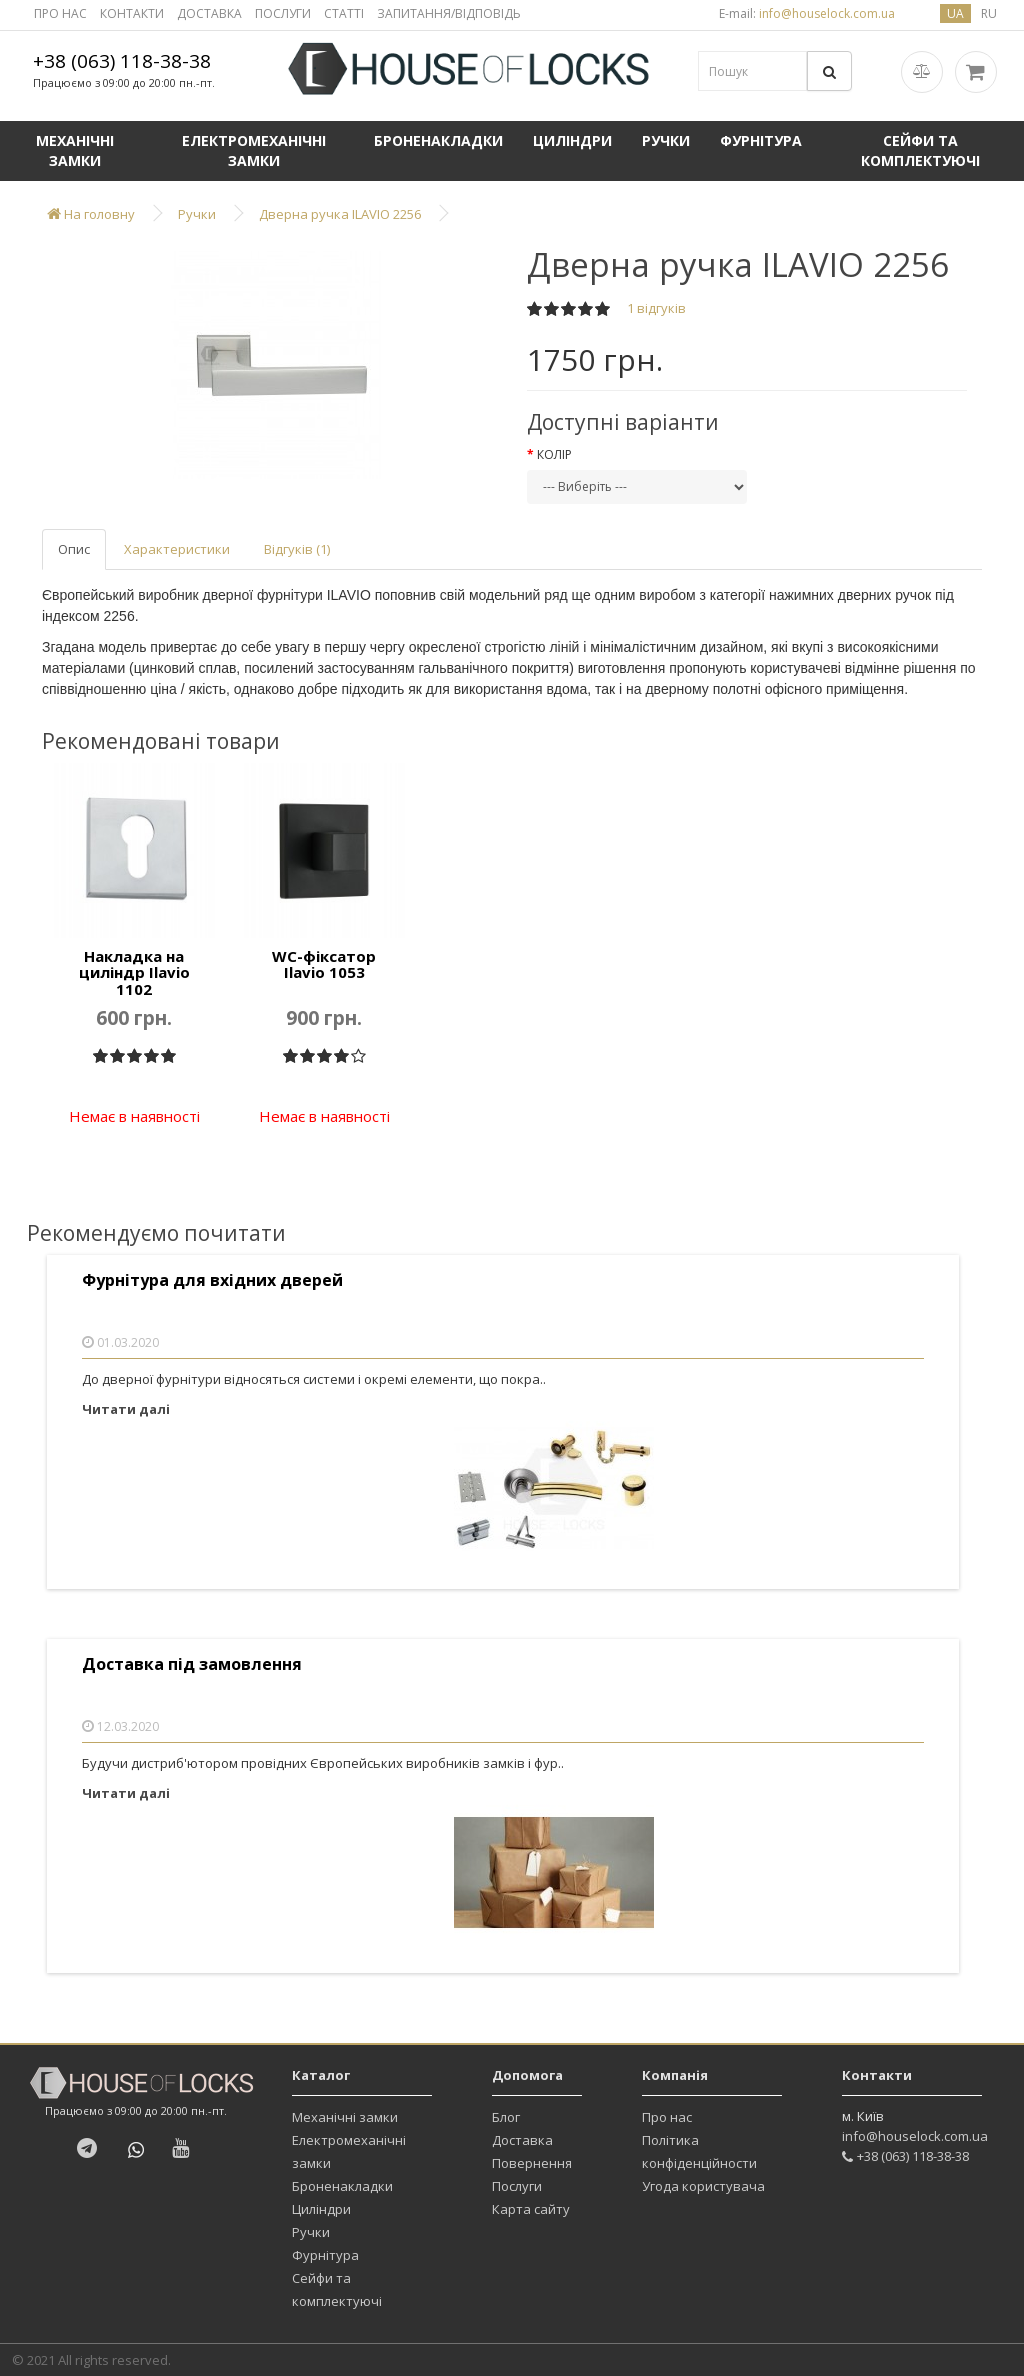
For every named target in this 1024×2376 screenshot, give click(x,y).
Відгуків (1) (297, 549)
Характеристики (177, 549)
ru (989, 13)
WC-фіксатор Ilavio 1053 (324, 964)
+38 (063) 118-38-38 (122, 61)
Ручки (666, 140)
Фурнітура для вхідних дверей (212, 1280)
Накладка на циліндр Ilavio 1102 (134, 972)
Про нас (667, 2117)
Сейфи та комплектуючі (920, 150)
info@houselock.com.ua (915, 2136)
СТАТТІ (344, 13)
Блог (506, 2117)
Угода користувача (703, 2186)
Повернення (532, 2163)
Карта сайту (531, 2209)
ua (955, 13)
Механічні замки (75, 150)
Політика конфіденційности (699, 2151)
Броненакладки (438, 140)
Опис (74, 549)
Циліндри (572, 140)
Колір (554, 454)
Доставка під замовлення (192, 1664)
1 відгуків (656, 308)
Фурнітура (761, 140)
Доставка (522, 2140)
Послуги (517, 2186)
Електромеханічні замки (254, 150)
